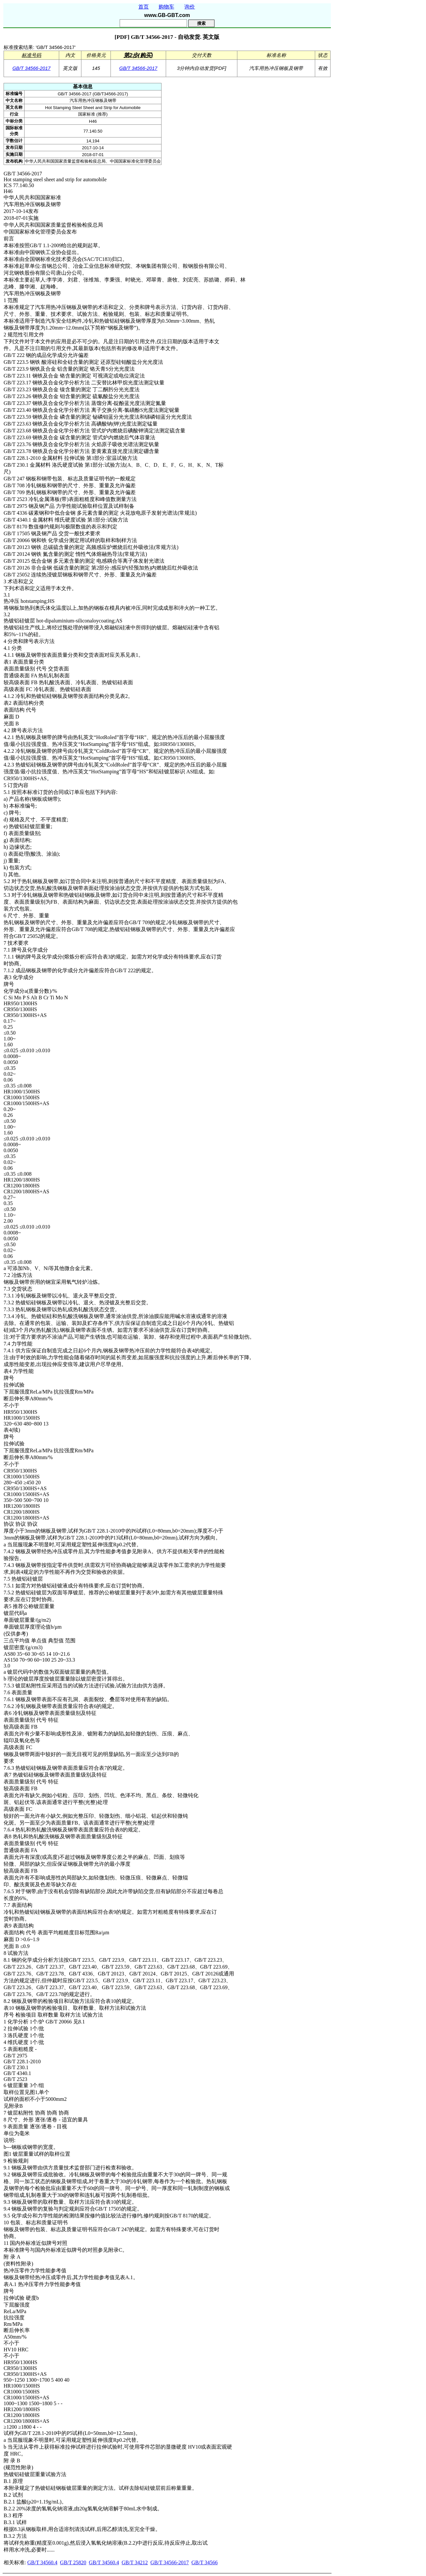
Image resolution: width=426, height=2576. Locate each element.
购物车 (166, 6)
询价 (189, 6)
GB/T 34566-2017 (31, 68)
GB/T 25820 (73, 2562)
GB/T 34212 (135, 2562)
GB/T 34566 (205, 2562)
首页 (143, 6)
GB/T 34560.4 (42, 2562)
